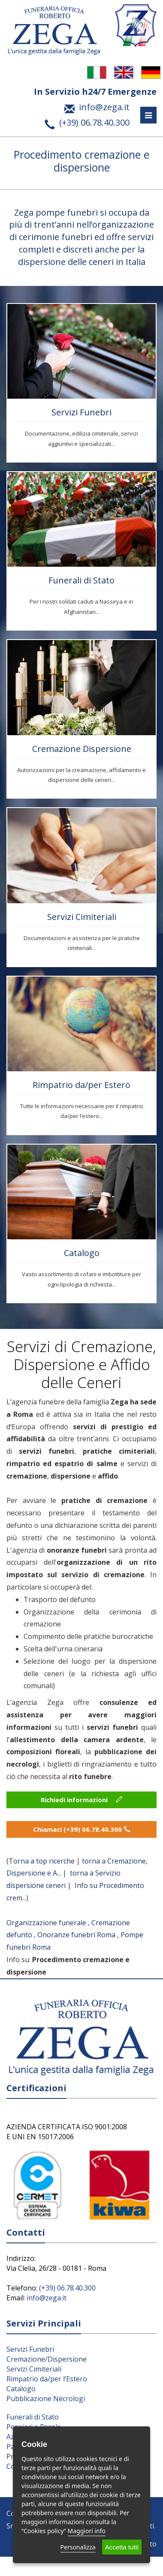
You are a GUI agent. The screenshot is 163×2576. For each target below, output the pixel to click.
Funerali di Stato (81, 580)
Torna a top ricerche (42, 1861)
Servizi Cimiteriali (81, 917)
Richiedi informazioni (81, 1799)
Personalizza (78, 2547)
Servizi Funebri (81, 412)
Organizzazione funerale (46, 1922)
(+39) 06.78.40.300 (67, 2288)
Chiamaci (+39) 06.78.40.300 (81, 1829)
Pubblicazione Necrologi (45, 2398)
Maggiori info (87, 2531)
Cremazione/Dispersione (46, 2359)
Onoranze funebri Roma (76, 1934)
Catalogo (82, 1253)
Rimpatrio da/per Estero (81, 1085)
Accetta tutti (122, 2547)
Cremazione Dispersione (81, 748)
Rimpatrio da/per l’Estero (46, 2379)
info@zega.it (46, 2297)
